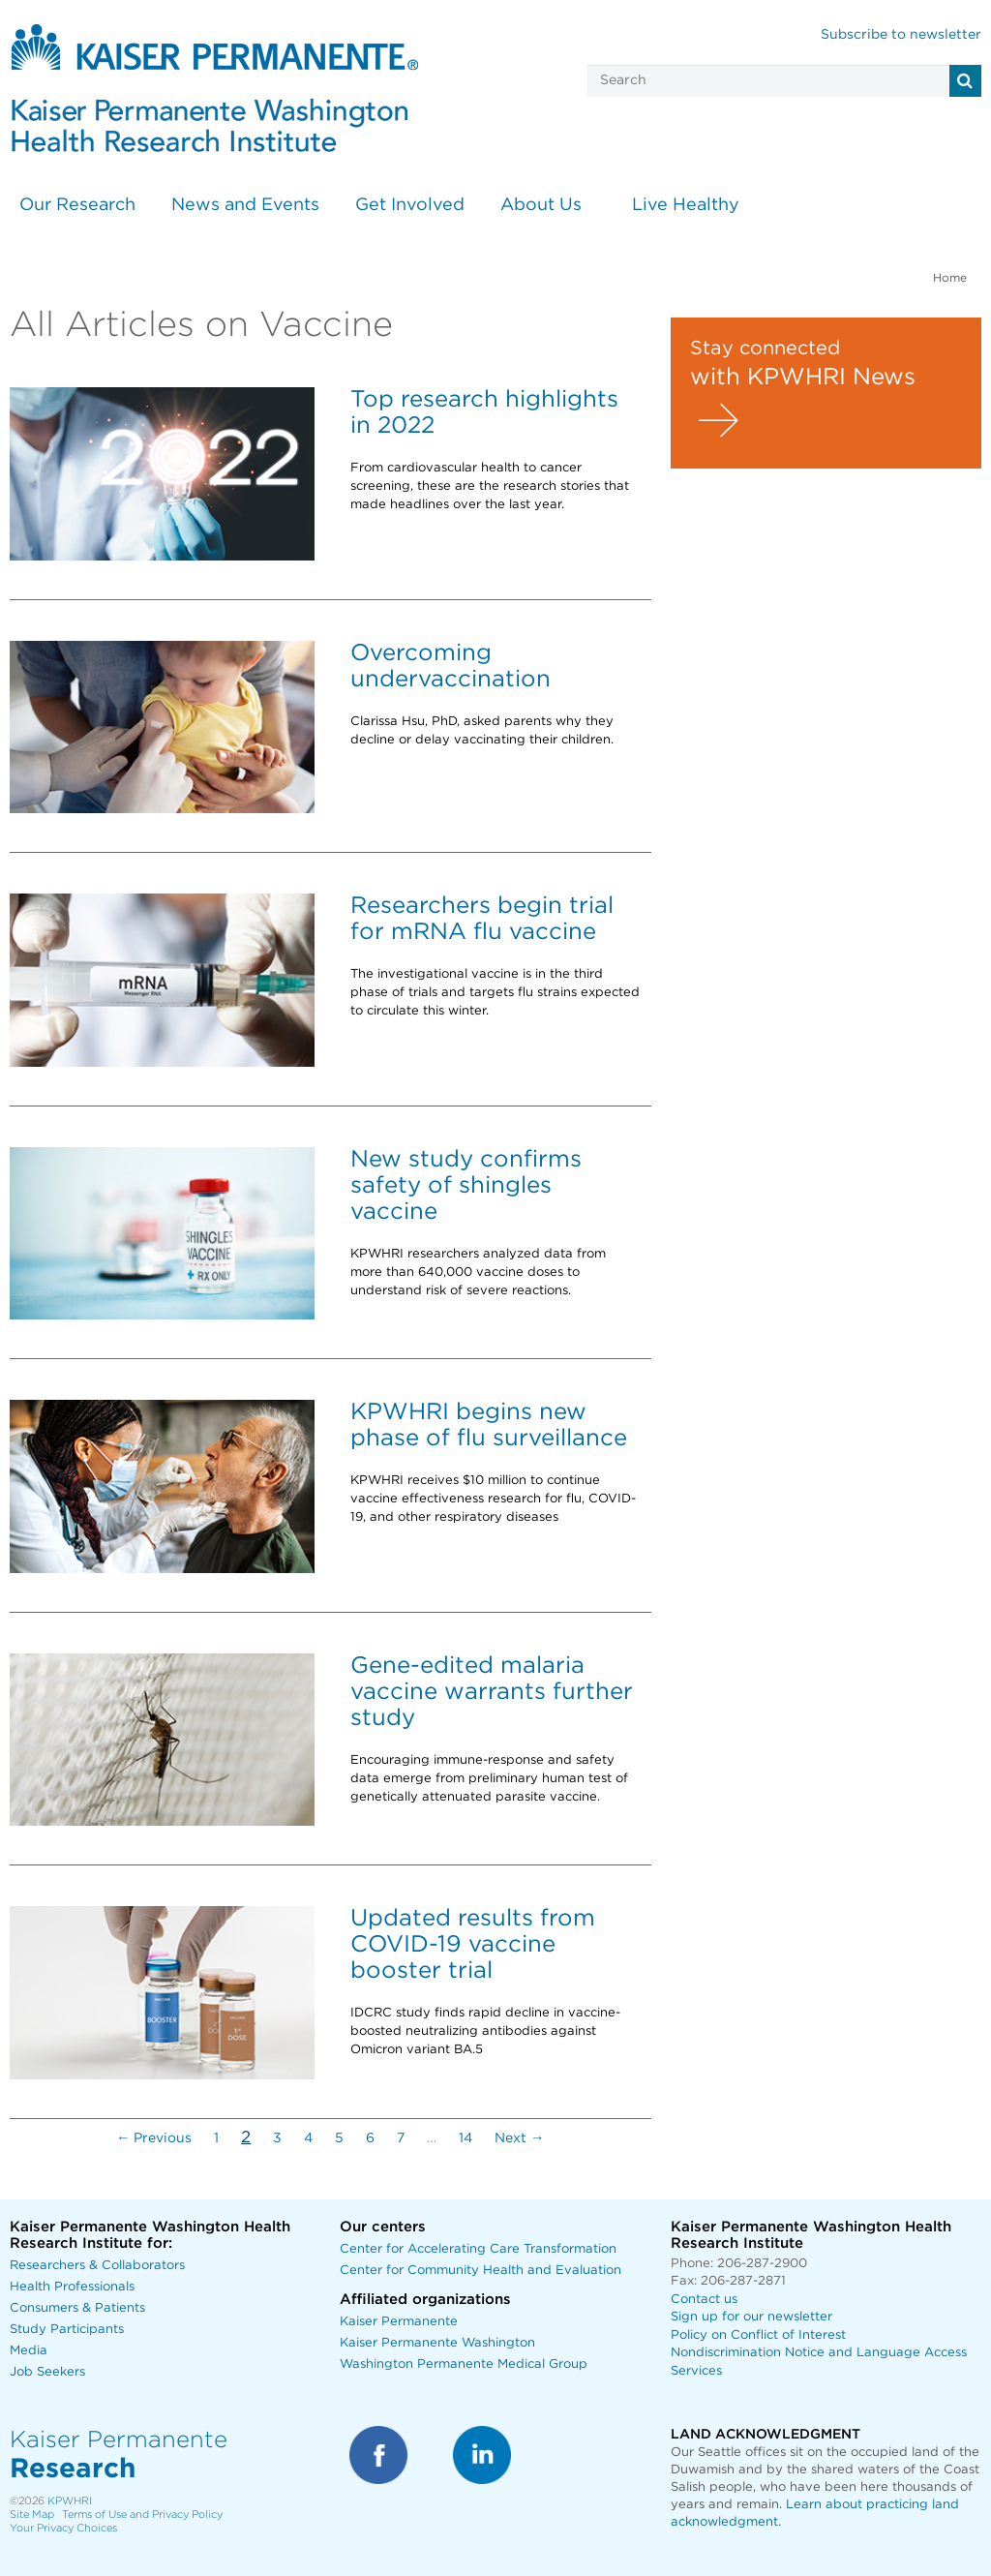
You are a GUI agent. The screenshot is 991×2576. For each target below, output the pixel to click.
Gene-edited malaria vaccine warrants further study (491, 1692)
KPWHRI (69, 2501)
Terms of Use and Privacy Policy (142, 2514)
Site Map (32, 2514)
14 (465, 2138)
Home (950, 278)
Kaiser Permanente (399, 2322)
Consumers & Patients (77, 2308)
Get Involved (410, 205)
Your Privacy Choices (63, 2528)
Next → (519, 2138)
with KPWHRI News (803, 377)
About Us (541, 205)
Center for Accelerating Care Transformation (478, 2249)
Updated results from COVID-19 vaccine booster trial (472, 1945)
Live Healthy (685, 205)
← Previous (154, 2138)
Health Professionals (72, 2287)
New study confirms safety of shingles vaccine (466, 1186)
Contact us (704, 2299)
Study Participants (67, 2329)
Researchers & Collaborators (97, 2265)
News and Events (245, 205)
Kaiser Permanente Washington (437, 2343)
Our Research (77, 205)
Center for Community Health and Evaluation (480, 2270)
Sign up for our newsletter (751, 2317)
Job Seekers (47, 2372)
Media (28, 2351)
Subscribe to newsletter (901, 35)
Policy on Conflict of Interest (758, 2335)
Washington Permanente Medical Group (463, 2364)
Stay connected (765, 348)
